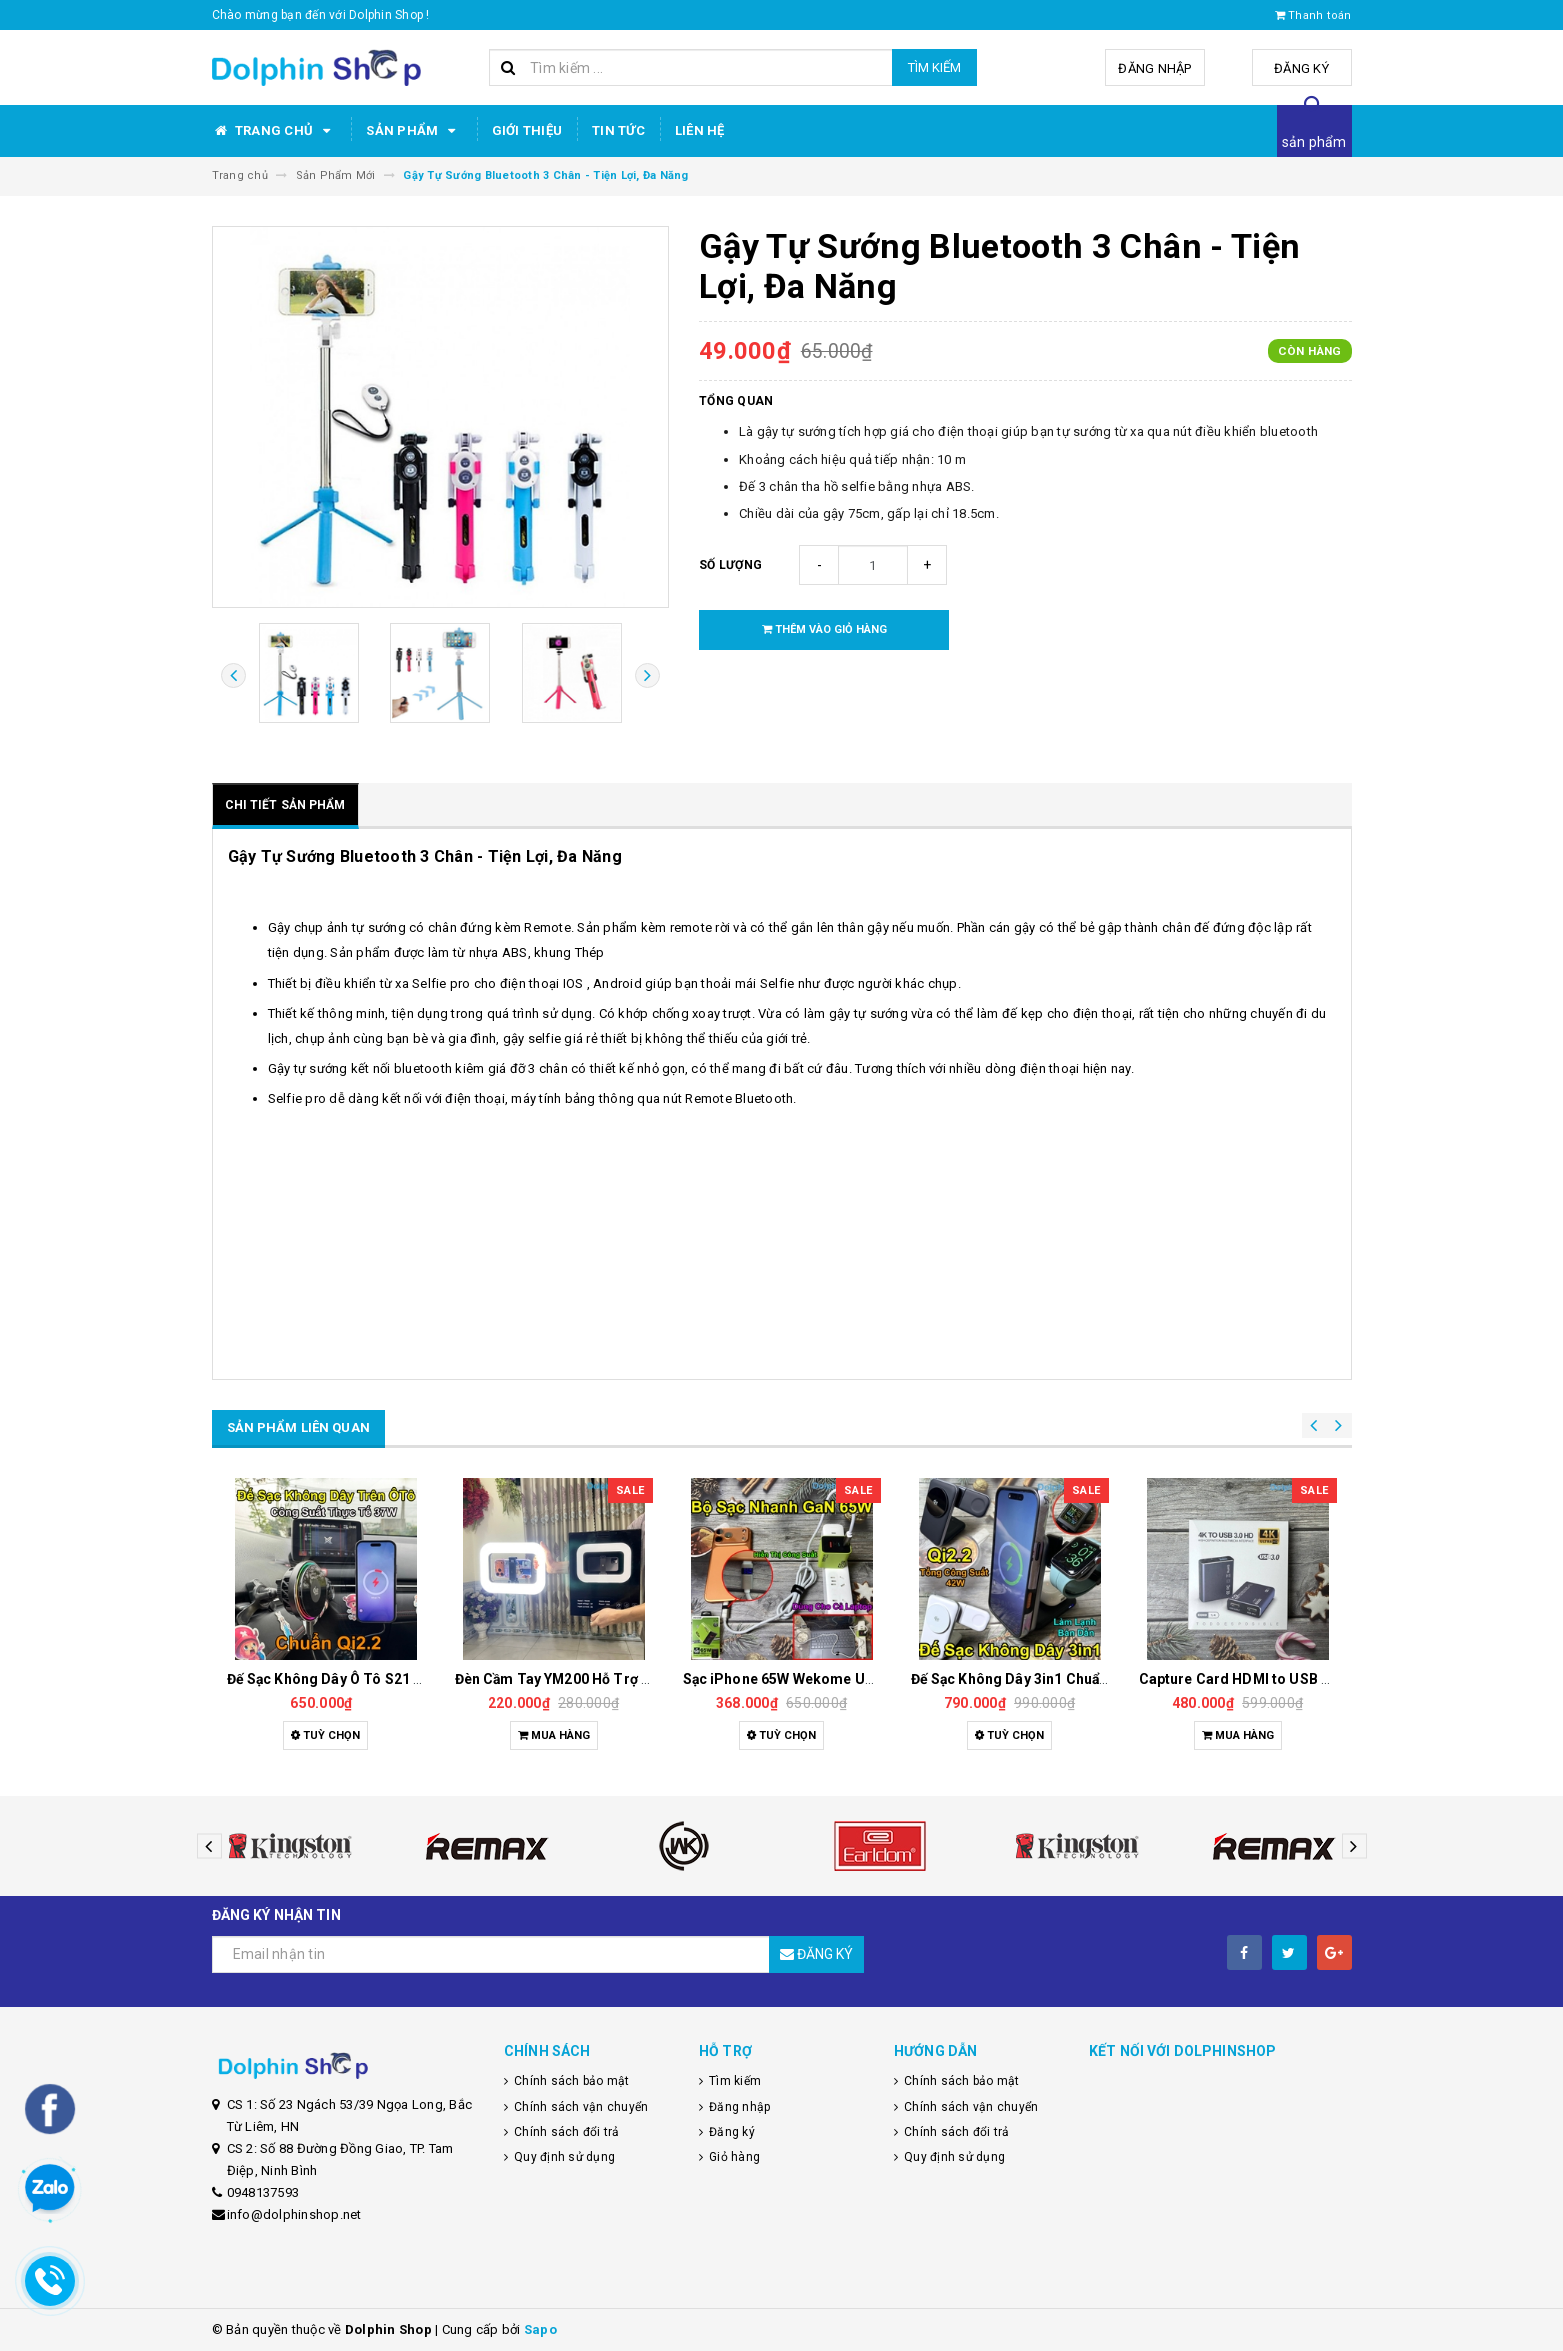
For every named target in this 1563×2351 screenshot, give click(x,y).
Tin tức (618, 130)
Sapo (540, 2329)
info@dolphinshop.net (294, 2214)
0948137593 (263, 2192)
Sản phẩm (413, 131)
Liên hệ (700, 130)
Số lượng (730, 565)
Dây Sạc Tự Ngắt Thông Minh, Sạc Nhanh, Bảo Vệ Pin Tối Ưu (323, 1679)
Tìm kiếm (934, 67)
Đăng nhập (1154, 68)
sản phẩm (1314, 142)
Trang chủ (274, 131)
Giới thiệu (527, 130)
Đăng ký (1301, 68)
